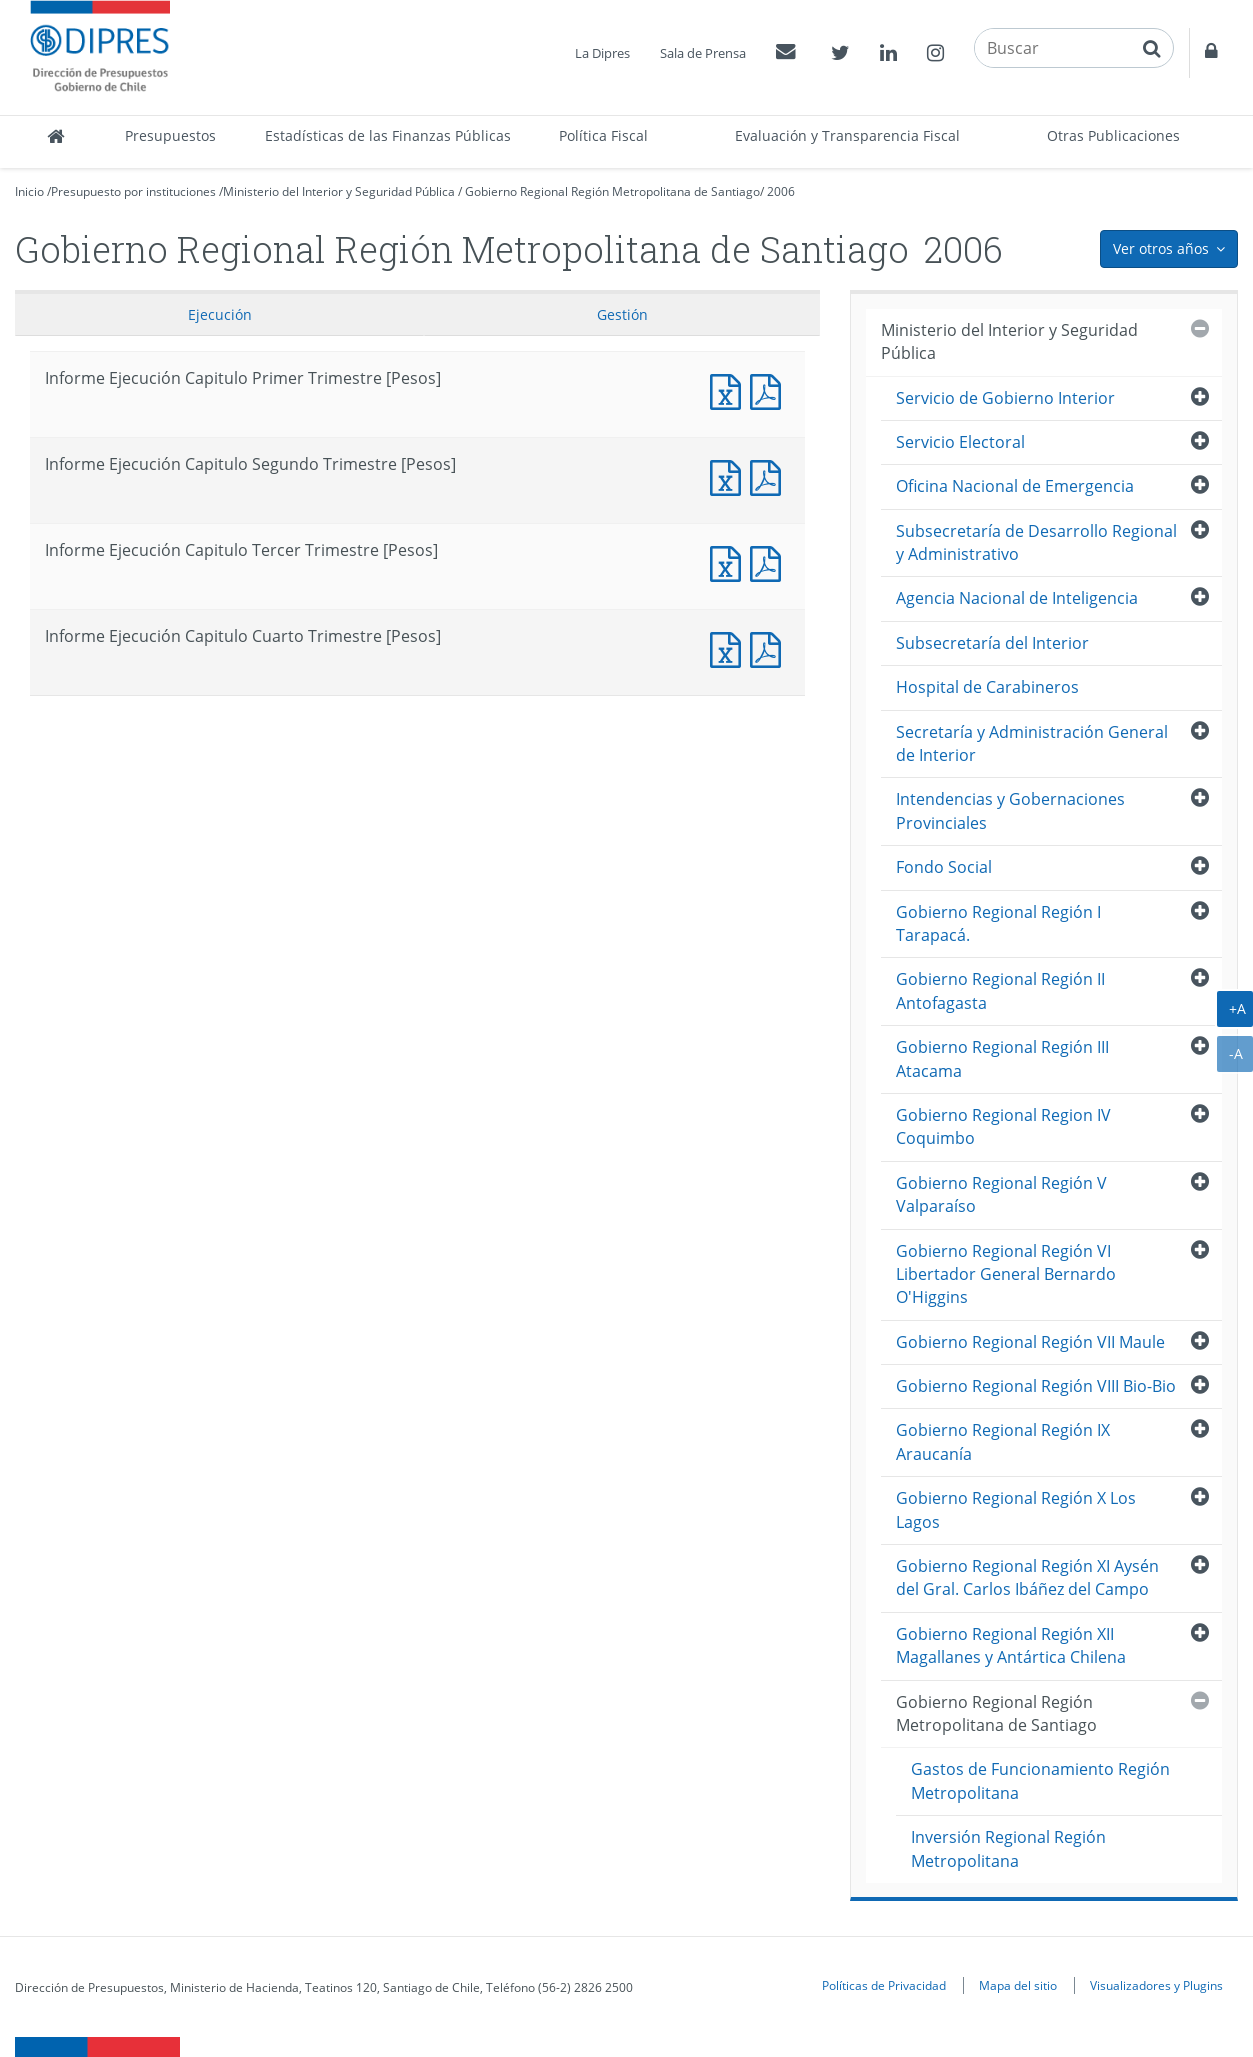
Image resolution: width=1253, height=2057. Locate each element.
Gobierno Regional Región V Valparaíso (1001, 1194)
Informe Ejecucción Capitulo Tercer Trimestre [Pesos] (770, 561)
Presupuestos (170, 135)
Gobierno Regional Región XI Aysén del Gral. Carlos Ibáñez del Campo (1027, 1577)
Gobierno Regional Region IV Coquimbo (1003, 1126)
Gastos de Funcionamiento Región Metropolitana (1040, 1780)
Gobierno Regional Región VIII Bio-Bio (1036, 1386)
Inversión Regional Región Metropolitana (1008, 1848)
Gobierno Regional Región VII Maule (1030, 1342)
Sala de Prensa (703, 53)
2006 (781, 191)
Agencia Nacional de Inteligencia (1017, 598)
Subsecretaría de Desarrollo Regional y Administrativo (1036, 542)
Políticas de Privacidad (884, 1985)
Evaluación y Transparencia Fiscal (847, 135)
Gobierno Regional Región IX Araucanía (1003, 1441)
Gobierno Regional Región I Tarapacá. (998, 923)
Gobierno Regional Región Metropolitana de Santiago (612, 191)
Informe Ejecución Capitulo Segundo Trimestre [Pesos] (730, 475)
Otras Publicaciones (1113, 135)
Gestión (622, 314)
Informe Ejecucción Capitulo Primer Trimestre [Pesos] (770, 389)
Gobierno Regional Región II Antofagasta (1000, 990)
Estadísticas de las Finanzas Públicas (388, 135)
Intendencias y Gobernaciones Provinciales (1010, 810)
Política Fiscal (603, 135)
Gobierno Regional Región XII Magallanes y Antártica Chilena (1011, 1645)
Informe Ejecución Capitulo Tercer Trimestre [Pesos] (730, 561)
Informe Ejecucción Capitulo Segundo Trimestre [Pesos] (770, 475)
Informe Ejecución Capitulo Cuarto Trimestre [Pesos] (730, 647)
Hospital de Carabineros (987, 687)
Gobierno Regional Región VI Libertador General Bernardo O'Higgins (1006, 1274)
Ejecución (220, 314)
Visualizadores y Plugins (1156, 1985)
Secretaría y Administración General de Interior (1032, 743)
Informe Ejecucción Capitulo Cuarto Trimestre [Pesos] (770, 647)
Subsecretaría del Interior (992, 643)
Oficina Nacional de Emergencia (1015, 486)
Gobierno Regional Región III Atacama (1002, 1058)
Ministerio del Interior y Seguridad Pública (339, 191)
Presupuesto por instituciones (133, 191)
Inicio (29, 191)
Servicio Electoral (960, 442)
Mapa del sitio (1018, 1985)
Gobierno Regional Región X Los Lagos (1016, 1509)
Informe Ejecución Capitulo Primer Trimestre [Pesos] (730, 389)
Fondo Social (944, 867)
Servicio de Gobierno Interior (1005, 398)
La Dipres (602, 53)
